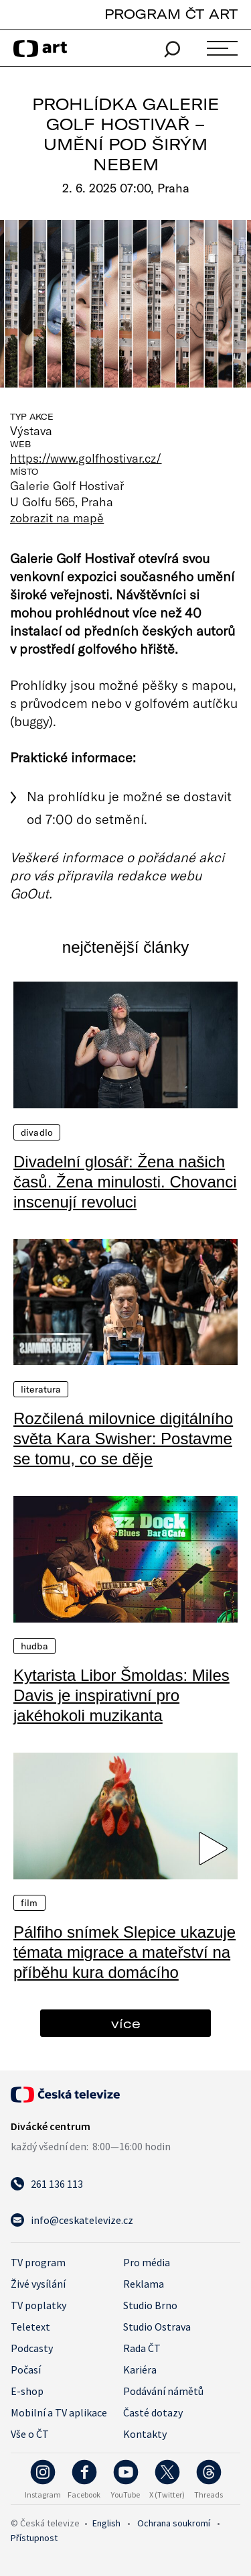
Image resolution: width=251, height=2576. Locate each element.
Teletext (30, 2326)
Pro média (146, 2262)
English (106, 2523)
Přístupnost (34, 2538)
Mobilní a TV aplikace (59, 2412)
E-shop (27, 2391)
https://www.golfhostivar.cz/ (86, 458)
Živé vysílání (38, 2283)
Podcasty (32, 2348)
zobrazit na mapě (57, 517)
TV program (38, 2262)
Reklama (143, 2283)
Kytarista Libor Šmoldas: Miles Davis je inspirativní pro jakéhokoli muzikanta (121, 1695)
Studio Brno (150, 2305)
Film (29, 1903)
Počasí (26, 2369)
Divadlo (37, 1132)
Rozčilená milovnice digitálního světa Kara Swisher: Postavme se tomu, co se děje (123, 1438)
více (126, 2023)
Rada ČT (142, 2348)
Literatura (41, 1389)
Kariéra (140, 2369)
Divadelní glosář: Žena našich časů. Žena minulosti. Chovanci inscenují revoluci (125, 1182)
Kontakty (145, 2434)
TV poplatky (38, 2305)
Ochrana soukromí (173, 2523)
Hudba (34, 1646)
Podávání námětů (163, 2391)
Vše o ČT (30, 2434)
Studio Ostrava (157, 2326)
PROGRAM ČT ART (171, 13)
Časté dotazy (153, 2412)
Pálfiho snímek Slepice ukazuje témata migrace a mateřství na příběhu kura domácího (124, 1952)
